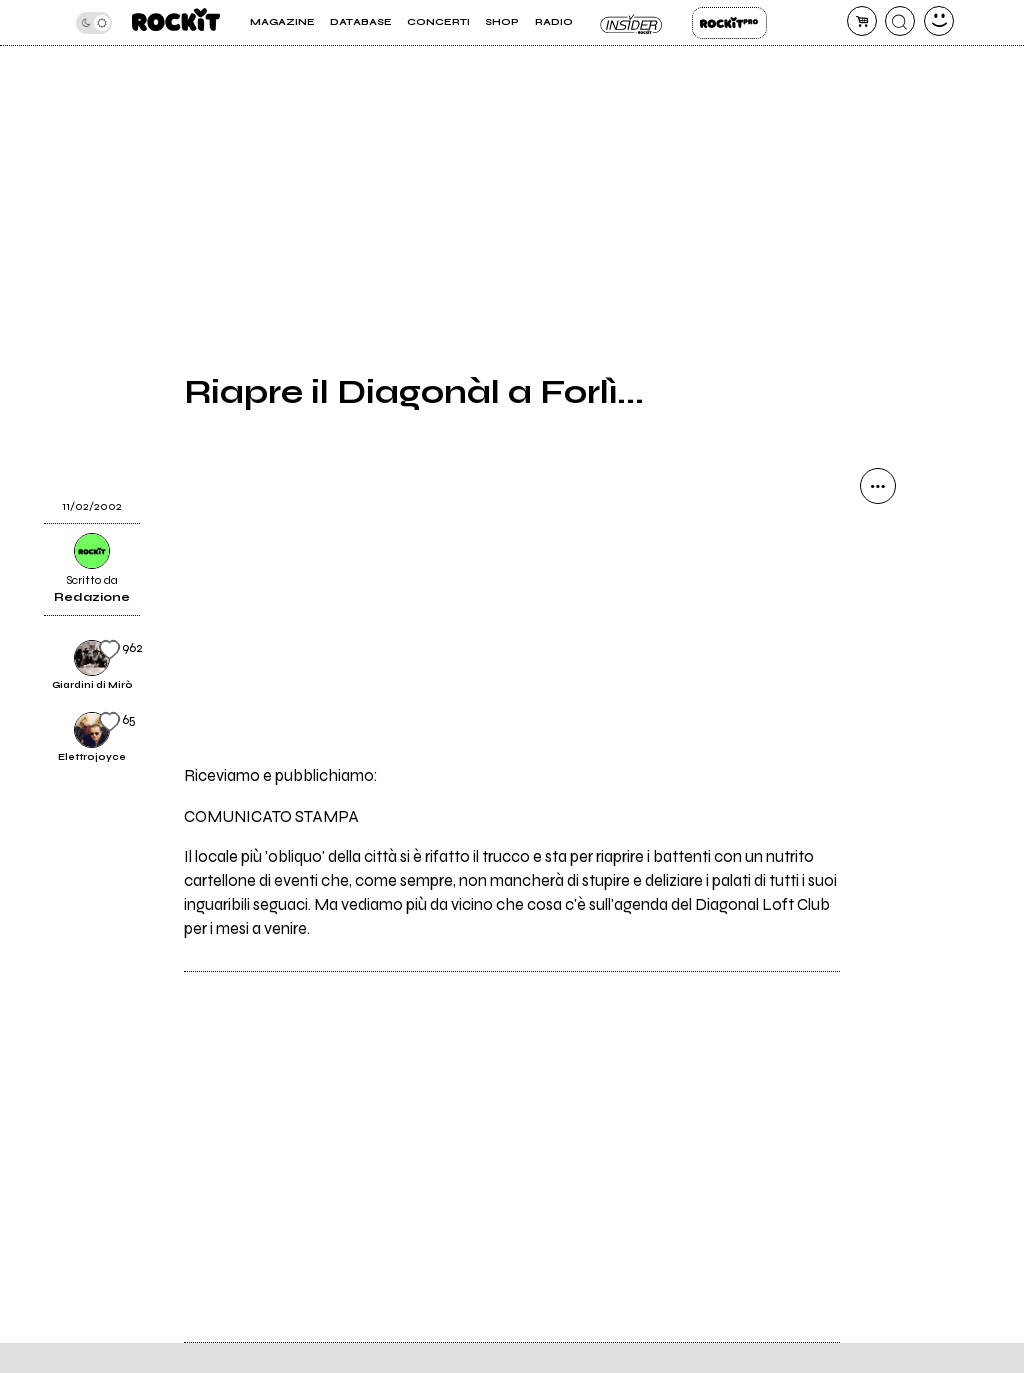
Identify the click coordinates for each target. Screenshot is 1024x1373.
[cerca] (900, 21)
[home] (176, 22)
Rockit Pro (729, 23)
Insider (632, 23)
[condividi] (878, 486)
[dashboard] (939, 21)
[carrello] (862, 21)
